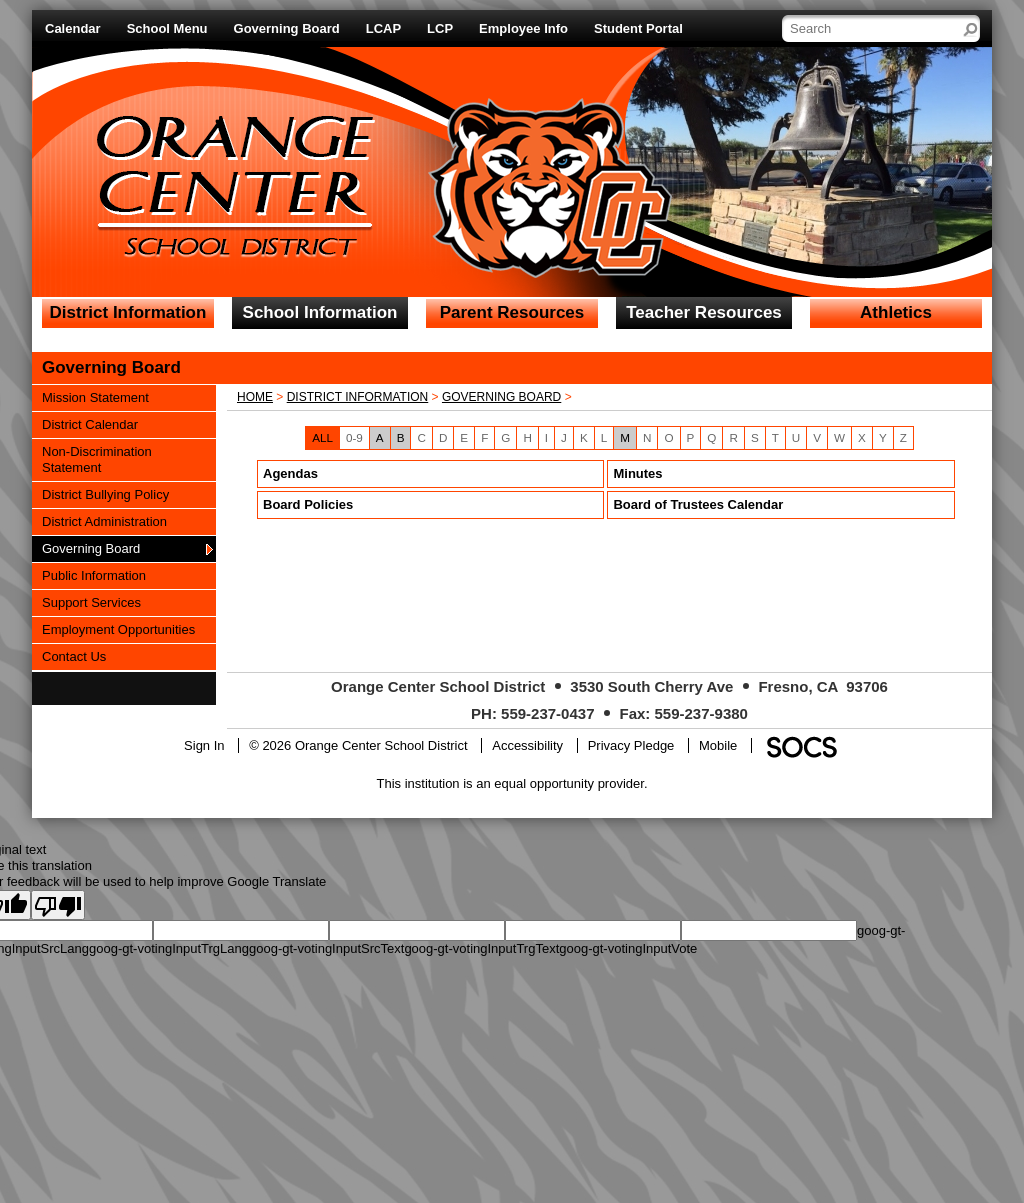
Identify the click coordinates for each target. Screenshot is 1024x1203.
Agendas (290, 473)
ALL (322, 437)
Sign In (204, 745)
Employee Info (523, 28)
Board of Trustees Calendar (698, 504)
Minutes (637, 473)
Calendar (73, 28)
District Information (358, 397)
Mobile (718, 745)
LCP (440, 28)
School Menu (167, 28)
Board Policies (308, 504)
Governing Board (287, 28)
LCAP (383, 28)
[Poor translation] (58, 905)
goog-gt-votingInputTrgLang (169, 948)
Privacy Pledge (631, 745)
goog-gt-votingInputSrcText (326, 948)
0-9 (354, 437)
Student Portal (638, 28)
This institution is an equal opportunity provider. (512, 783)
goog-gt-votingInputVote (628, 948)
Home (255, 397)
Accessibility (527, 745)
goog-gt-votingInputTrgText (481, 948)
